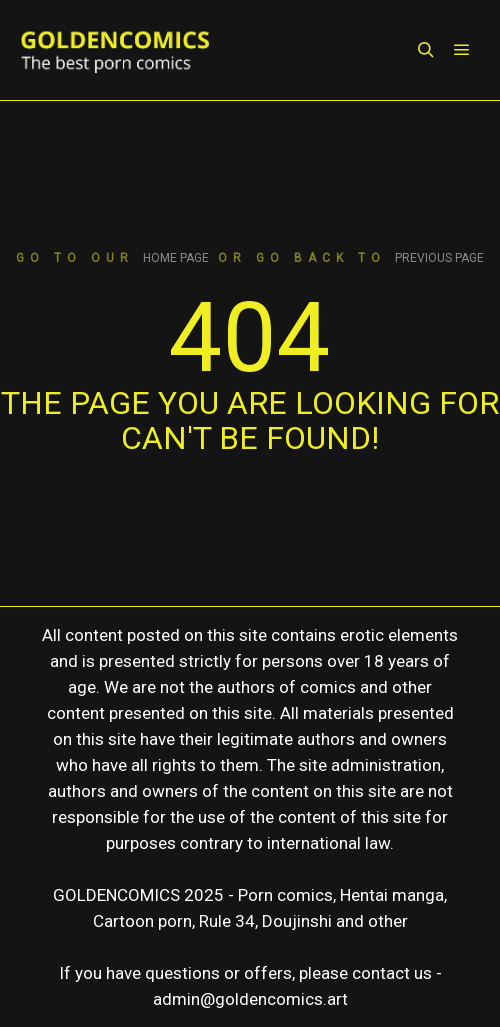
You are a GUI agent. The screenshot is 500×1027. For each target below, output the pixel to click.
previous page (439, 258)
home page (176, 258)
